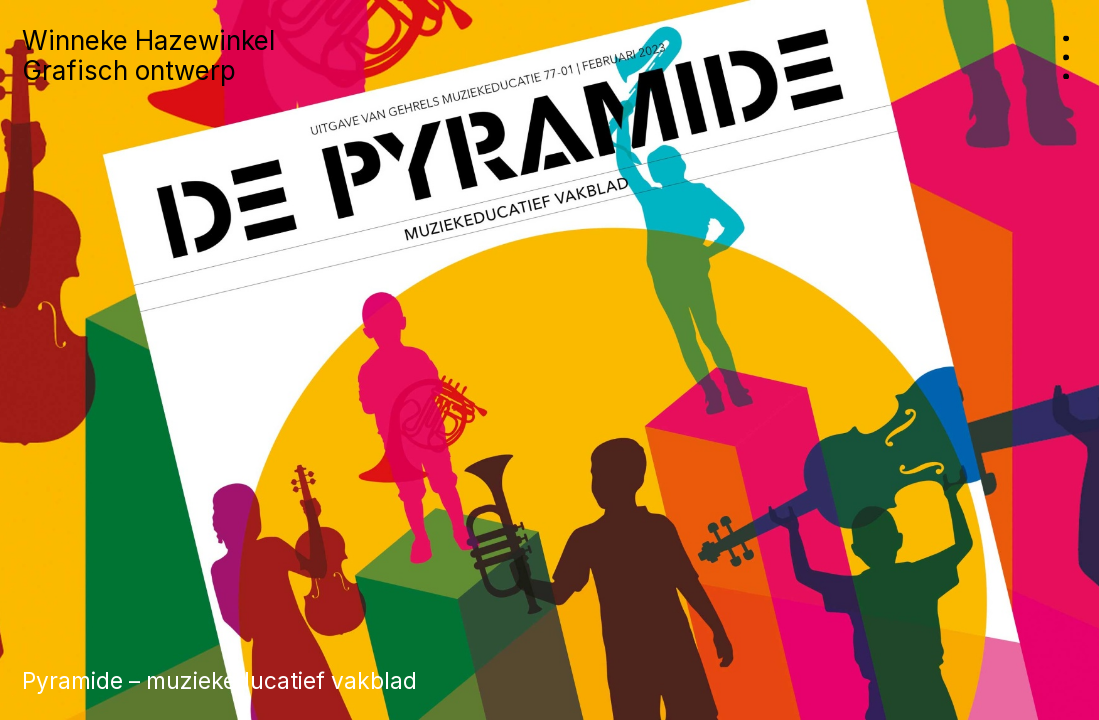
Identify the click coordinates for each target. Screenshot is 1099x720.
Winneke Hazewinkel (148, 40)
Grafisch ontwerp (129, 70)
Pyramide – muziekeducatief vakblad (219, 680)
